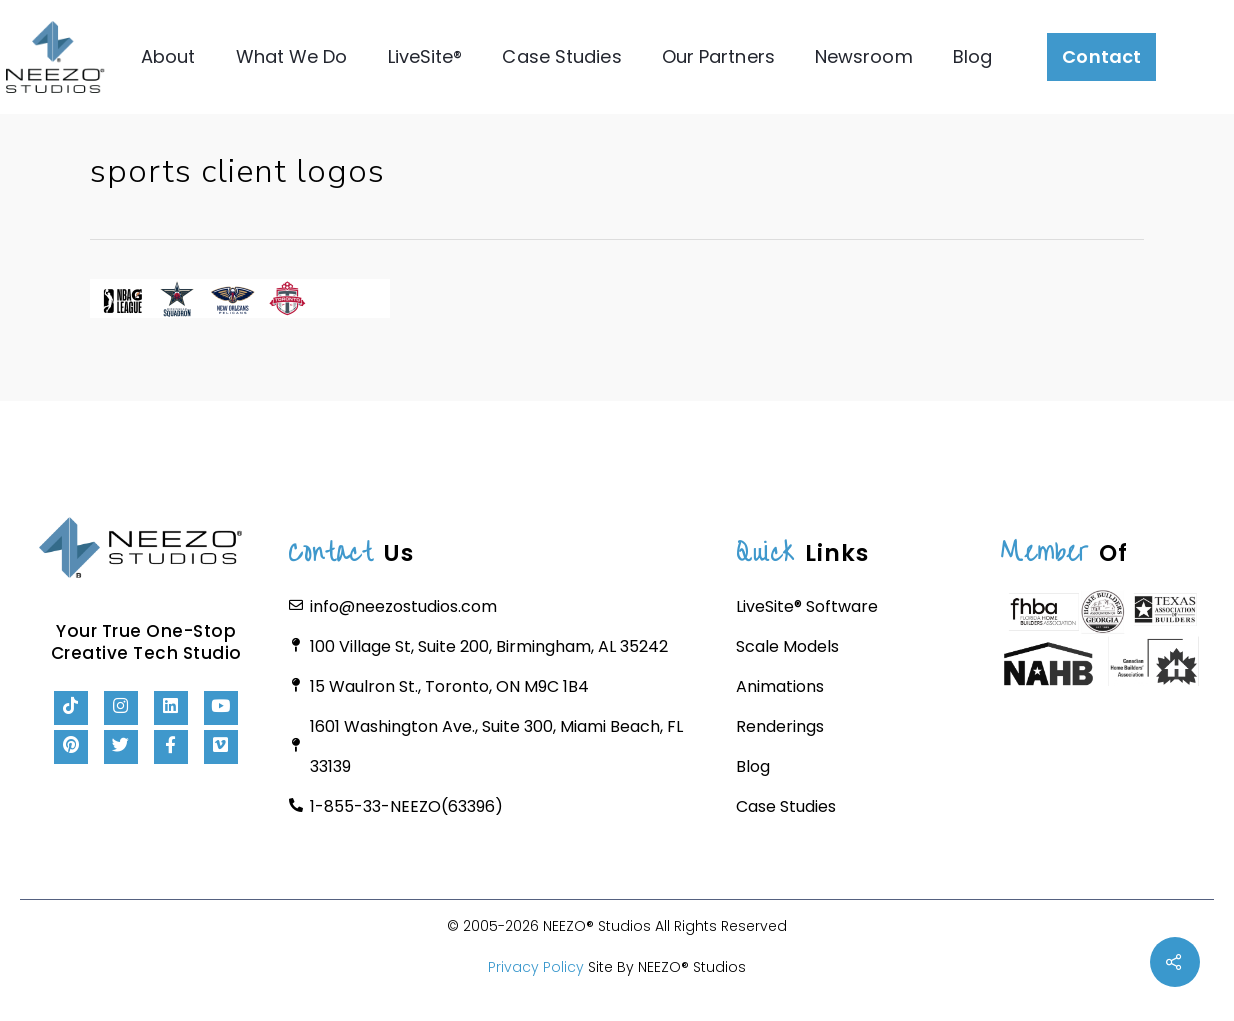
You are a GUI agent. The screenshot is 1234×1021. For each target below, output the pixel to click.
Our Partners (717, 56)
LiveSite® (424, 56)
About (168, 56)
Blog (971, 56)
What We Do (291, 56)
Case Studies (561, 56)
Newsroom (863, 56)
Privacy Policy (536, 967)
